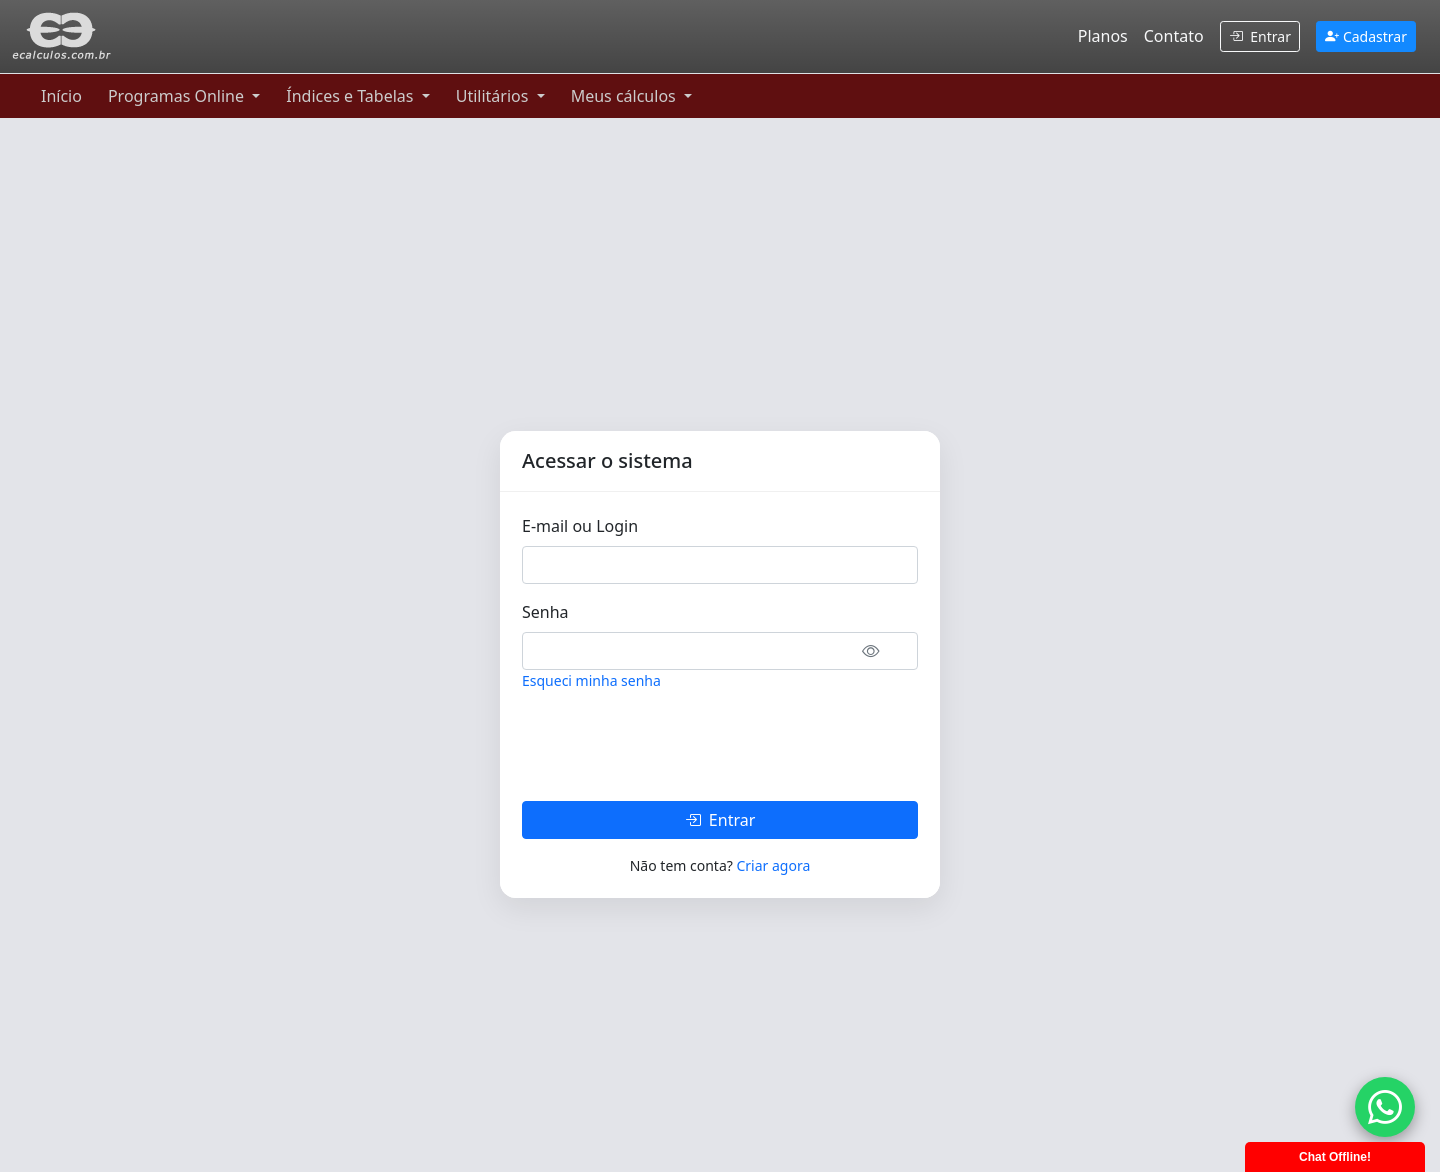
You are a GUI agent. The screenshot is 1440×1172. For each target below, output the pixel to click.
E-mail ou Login (580, 526)
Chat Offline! (1335, 1157)
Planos (1103, 36)
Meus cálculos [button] (625, 96)
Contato (1174, 36)
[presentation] (674, 746)
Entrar (1260, 36)
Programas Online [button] (178, 96)
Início (61, 96)
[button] (883, 650)
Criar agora (773, 865)
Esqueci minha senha (591, 680)
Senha (545, 612)
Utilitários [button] (494, 96)
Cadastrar (1366, 36)
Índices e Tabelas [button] (351, 96)
